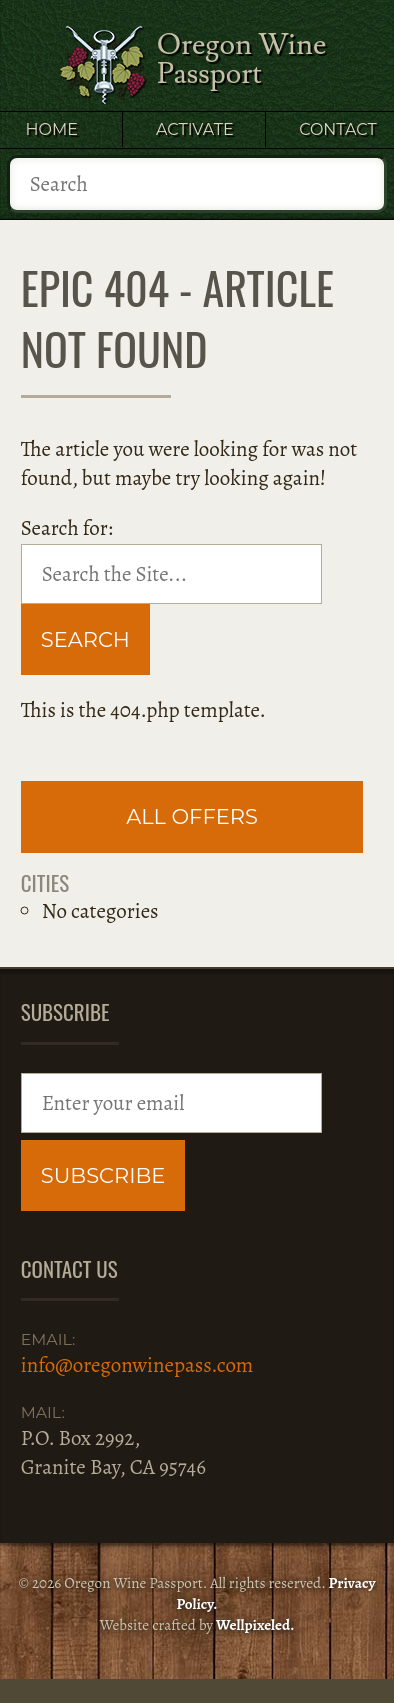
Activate (195, 129)
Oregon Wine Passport (242, 59)
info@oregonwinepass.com (137, 1365)
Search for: (67, 528)
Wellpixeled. (255, 1625)
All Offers (192, 816)
